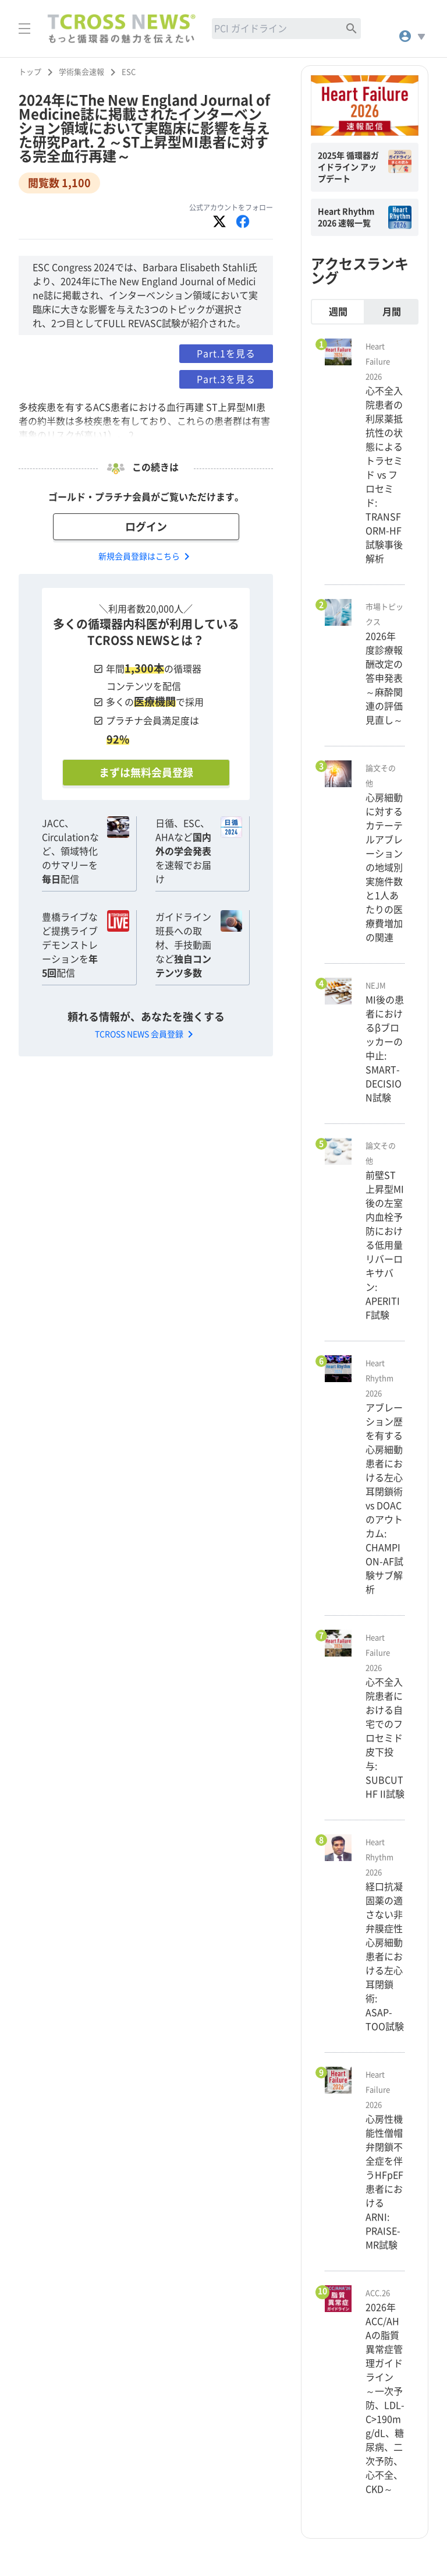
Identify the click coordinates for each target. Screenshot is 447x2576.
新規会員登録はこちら (146, 556)
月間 (391, 311)
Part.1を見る (226, 353)
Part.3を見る (226, 379)
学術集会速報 (81, 72)
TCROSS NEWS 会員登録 (146, 1034)
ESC (129, 72)
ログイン (146, 526)
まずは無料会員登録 (146, 772)
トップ (30, 72)
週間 (338, 311)
